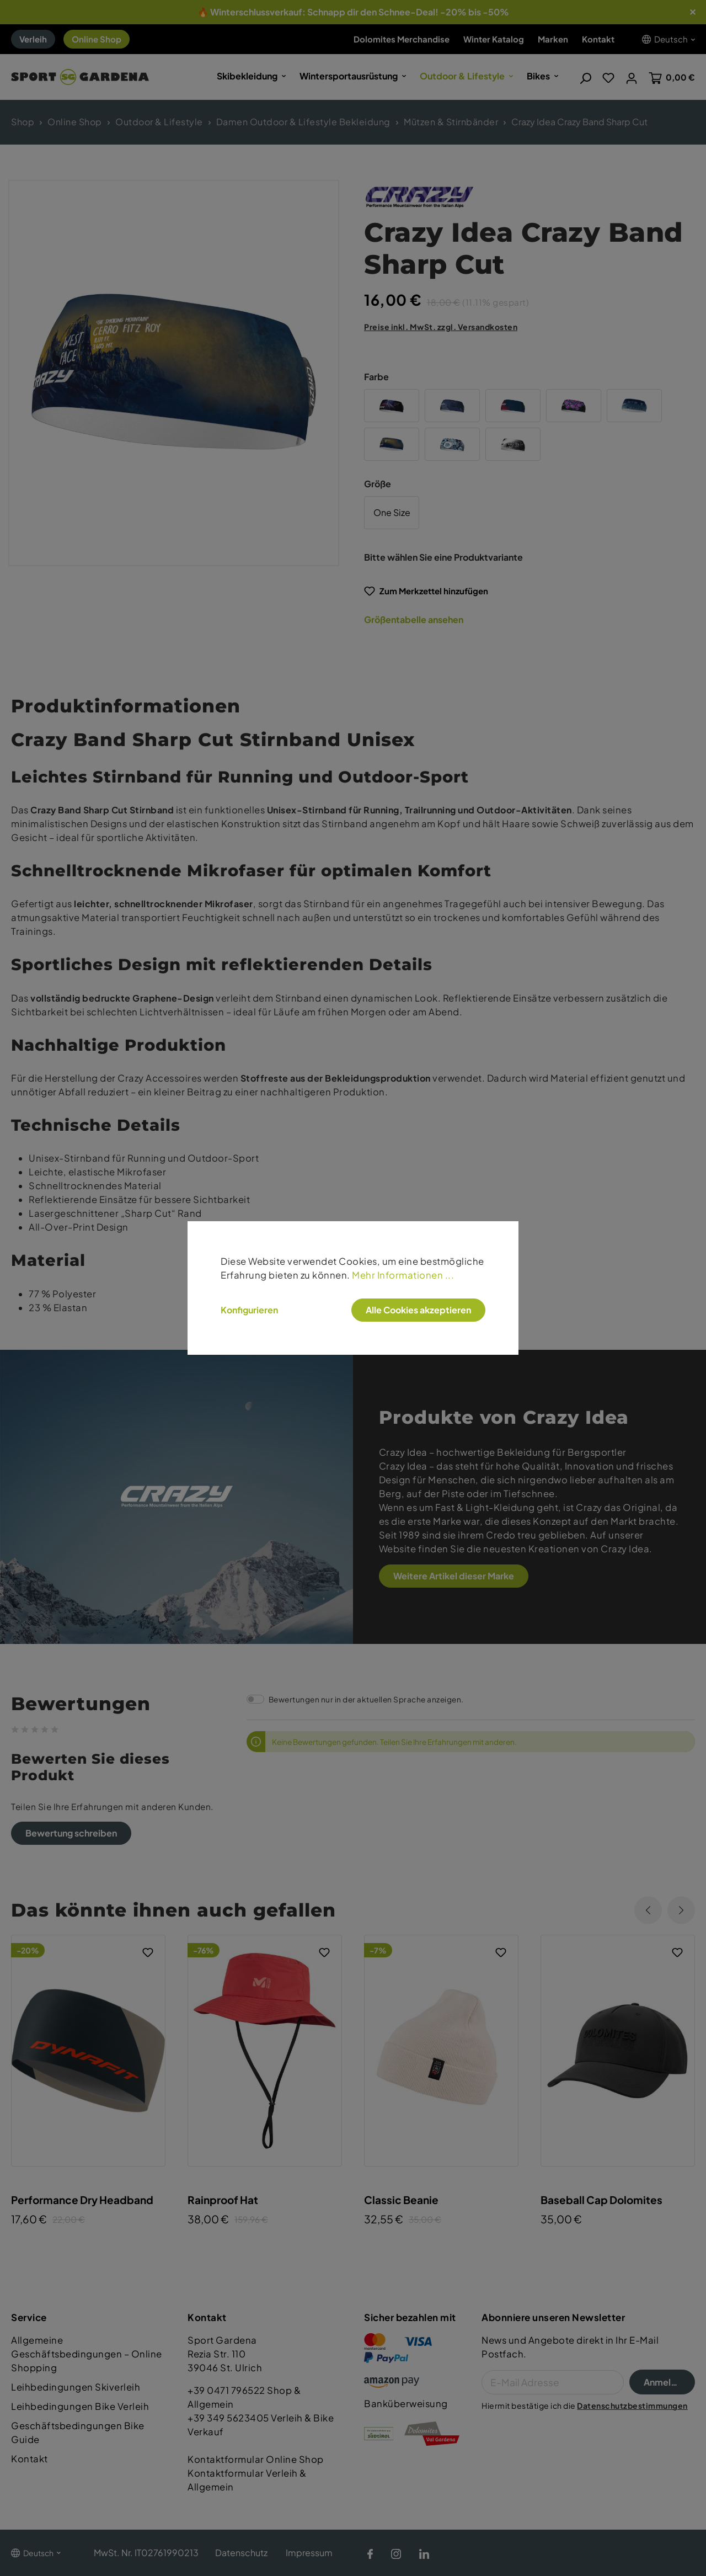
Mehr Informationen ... (403, 1275)
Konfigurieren (249, 1310)
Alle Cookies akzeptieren (418, 1310)
